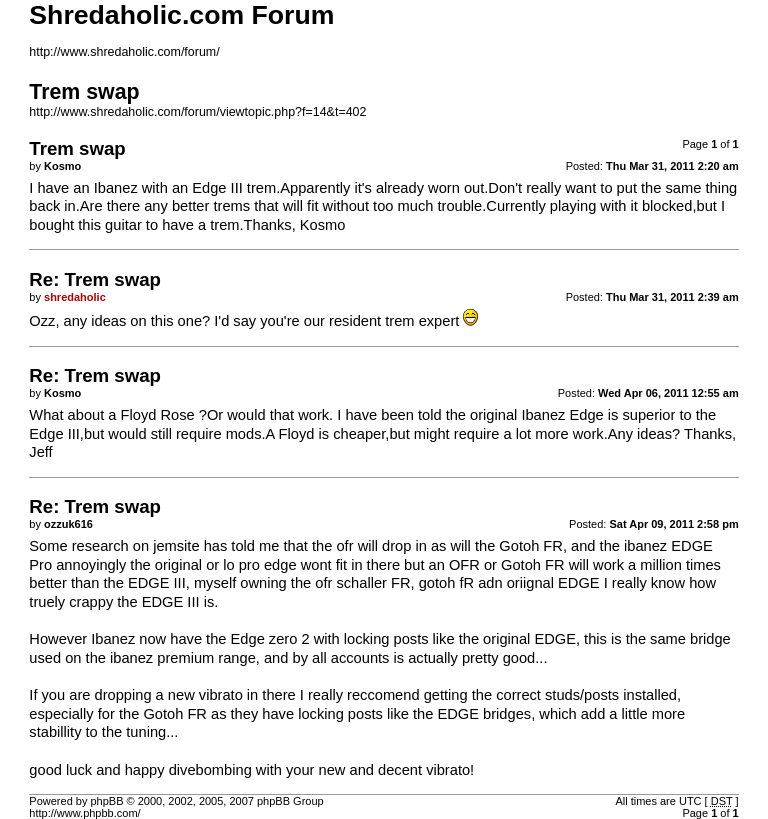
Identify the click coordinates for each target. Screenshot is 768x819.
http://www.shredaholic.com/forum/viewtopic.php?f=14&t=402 (197, 112)
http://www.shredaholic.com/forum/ (124, 52)
